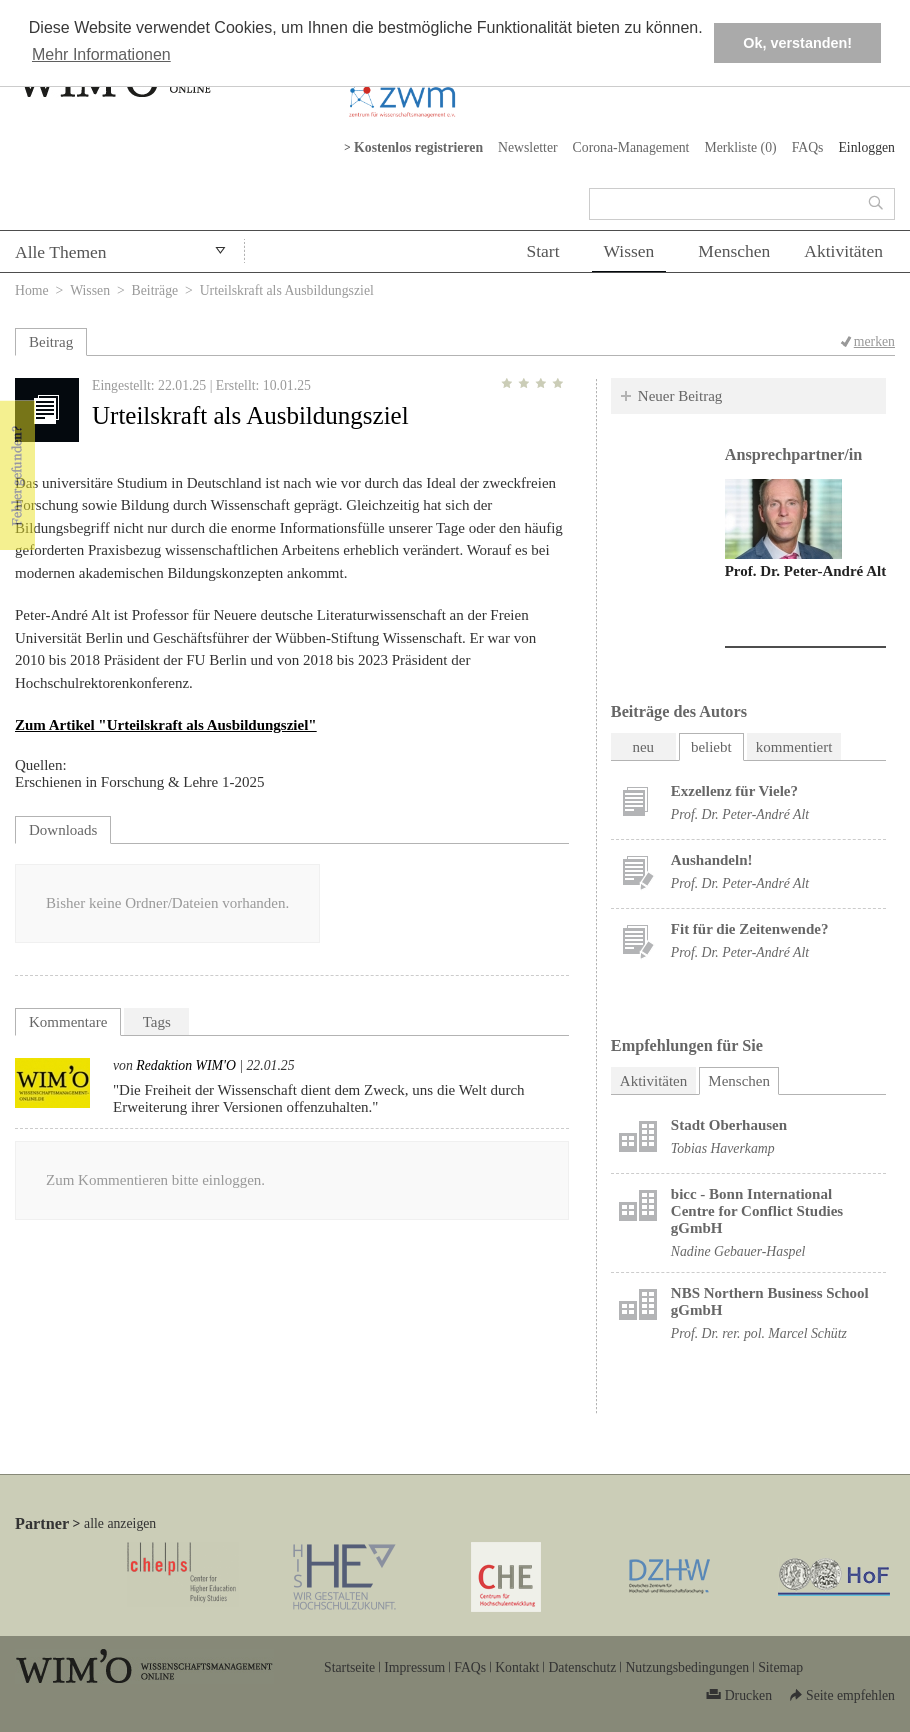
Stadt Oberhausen (729, 1125)
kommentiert (794, 747)
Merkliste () (740, 147)
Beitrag (51, 342)
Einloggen (866, 147)
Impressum (414, 1667)
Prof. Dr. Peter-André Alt (805, 571)
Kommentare (68, 1022)
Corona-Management (631, 147)
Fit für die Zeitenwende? (750, 929)
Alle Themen (61, 252)
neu (643, 747)
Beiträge (155, 290)
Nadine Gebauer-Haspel (738, 1251)
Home (32, 290)
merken (874, 341)
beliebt (711, 747)
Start (542, 251)
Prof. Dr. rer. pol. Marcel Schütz (759, 1333)
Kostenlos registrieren (418, 147)
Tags (157, 1022)
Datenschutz (582, 1667)
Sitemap (780, 1667)
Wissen (629, 251)
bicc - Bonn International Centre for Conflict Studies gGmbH (757, 1211)
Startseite (349, 1667)
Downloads (63, 830)
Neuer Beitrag (680, 396)
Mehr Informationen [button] (101, 54)
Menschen (734, 251)
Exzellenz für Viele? (734, 791)
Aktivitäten (843, 251)
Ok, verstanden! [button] (797, 43)
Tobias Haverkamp (723, 1148)
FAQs (808, 147)
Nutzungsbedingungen (687, 1667)
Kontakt (517, 1667)
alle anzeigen (120, 1523)
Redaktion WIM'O (186, 1065)
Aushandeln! (712, 860)
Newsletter (528, 147)
